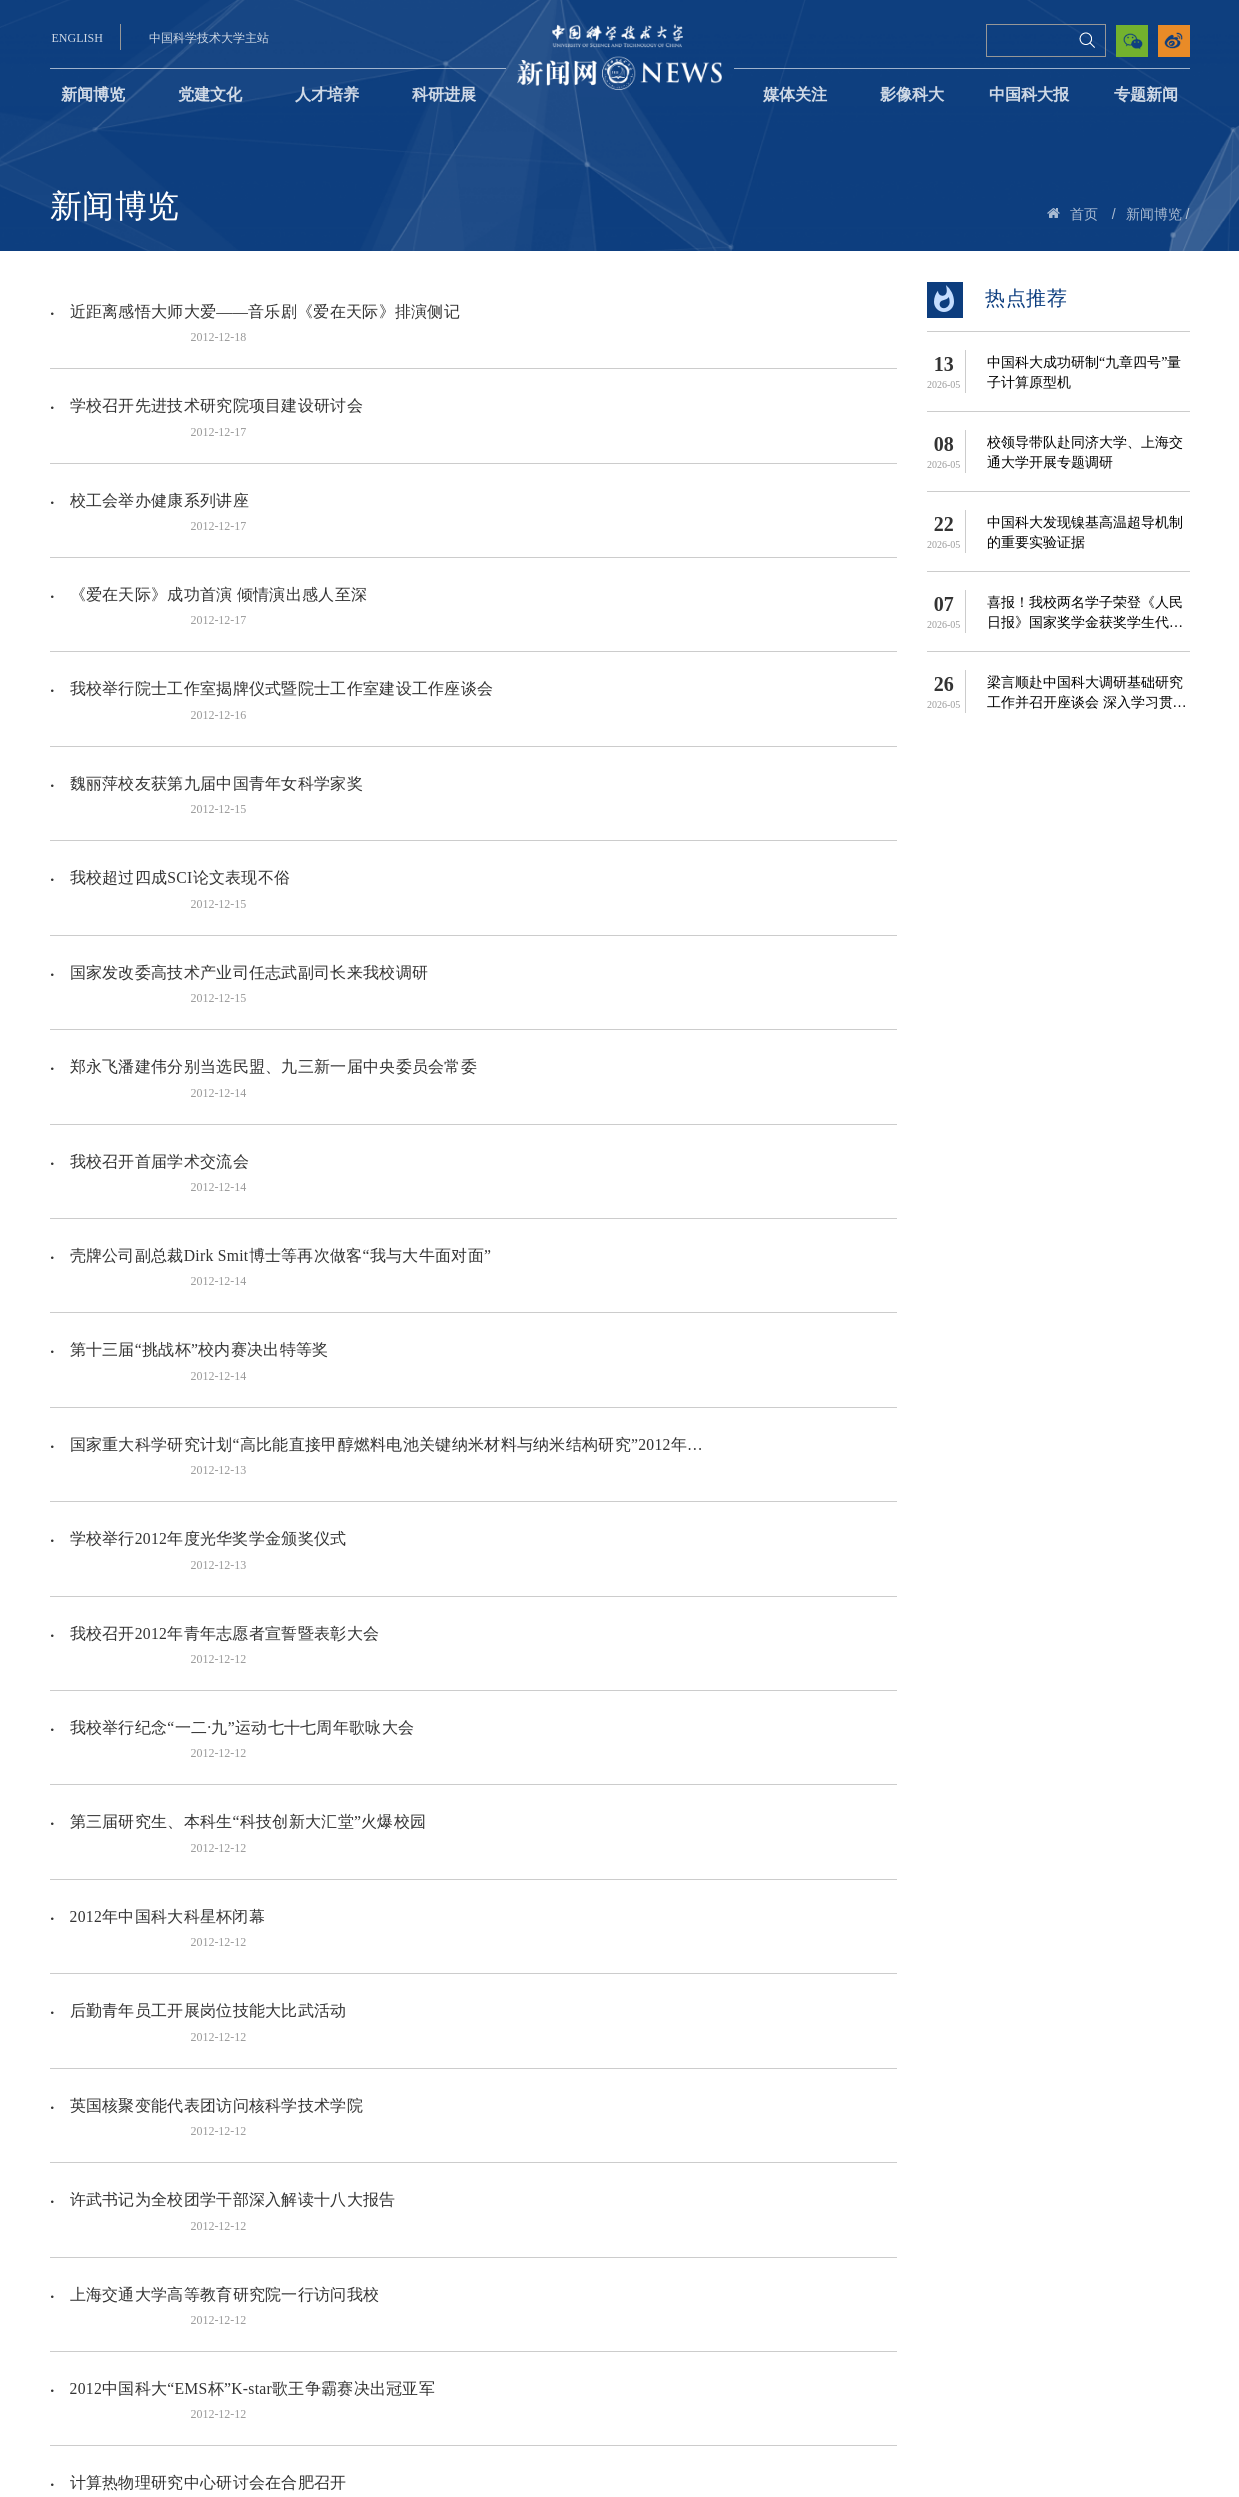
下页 (590, 2289)
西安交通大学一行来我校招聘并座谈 (197, 2037)
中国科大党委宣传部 (745, 2392)
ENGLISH (77, 38)
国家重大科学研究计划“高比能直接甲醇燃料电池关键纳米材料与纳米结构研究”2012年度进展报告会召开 (375, 1107)
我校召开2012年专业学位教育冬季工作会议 (222, 2170)
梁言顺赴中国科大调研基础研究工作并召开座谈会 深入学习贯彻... (1085, 694)
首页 (1084, 214)
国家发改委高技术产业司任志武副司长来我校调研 (246, 775)
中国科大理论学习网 (600, 2392)
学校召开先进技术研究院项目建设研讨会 (214, 377)
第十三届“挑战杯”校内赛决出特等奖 (197, 1041)
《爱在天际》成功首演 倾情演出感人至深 (216, 510)
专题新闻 (1146, 94)
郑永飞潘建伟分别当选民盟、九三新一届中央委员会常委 (271, 842)
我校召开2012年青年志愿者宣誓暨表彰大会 (222, 1240)
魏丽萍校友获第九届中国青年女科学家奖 (214, 642)
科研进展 (444, 94)
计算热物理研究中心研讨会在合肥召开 (205, 1838)
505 (373, 2289)
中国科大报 (1029, 94)
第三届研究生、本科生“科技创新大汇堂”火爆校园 (245, 1373)
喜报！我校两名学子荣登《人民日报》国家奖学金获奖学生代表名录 (1085, 614)
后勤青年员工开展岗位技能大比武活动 (205, 1506)
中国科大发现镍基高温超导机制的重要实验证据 (1085, 532)
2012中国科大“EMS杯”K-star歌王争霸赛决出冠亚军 (251, 1772)
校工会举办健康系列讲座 (157, 443)
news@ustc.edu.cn (852, 2419)
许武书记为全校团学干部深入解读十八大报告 (230, 1639)
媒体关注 (795, 94)
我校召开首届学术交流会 (157, 908)
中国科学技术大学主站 (209, 38)
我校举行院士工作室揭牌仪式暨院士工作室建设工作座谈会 (279, 576)
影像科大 (912, 94)
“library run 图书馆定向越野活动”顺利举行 (218, 2104)
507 (455, 2289)
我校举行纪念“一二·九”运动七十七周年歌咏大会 (239, 1307)
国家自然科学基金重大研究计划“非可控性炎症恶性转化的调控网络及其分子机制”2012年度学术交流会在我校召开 (375, 2237)
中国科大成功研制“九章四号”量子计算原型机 (1084, 372)
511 (546, 2289)
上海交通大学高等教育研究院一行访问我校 (222, 1705)
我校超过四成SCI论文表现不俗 (178, 709)
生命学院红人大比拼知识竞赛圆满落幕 (205, 1904)
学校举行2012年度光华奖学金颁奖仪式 (206, 1174)
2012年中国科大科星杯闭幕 (165, 1439)
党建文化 (210, 94)
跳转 (698, 2289)
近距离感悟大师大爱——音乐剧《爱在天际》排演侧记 (263, 310)
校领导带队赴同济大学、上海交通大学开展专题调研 (1085, 452)
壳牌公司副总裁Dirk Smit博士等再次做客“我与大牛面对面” (279, 975)
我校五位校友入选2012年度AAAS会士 (204, 1971)
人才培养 (327, 94)
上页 (250, 2289)
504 (332, 2289)
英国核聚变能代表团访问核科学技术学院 (214, 1572)
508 (496, 2289)
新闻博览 (93, 94)
